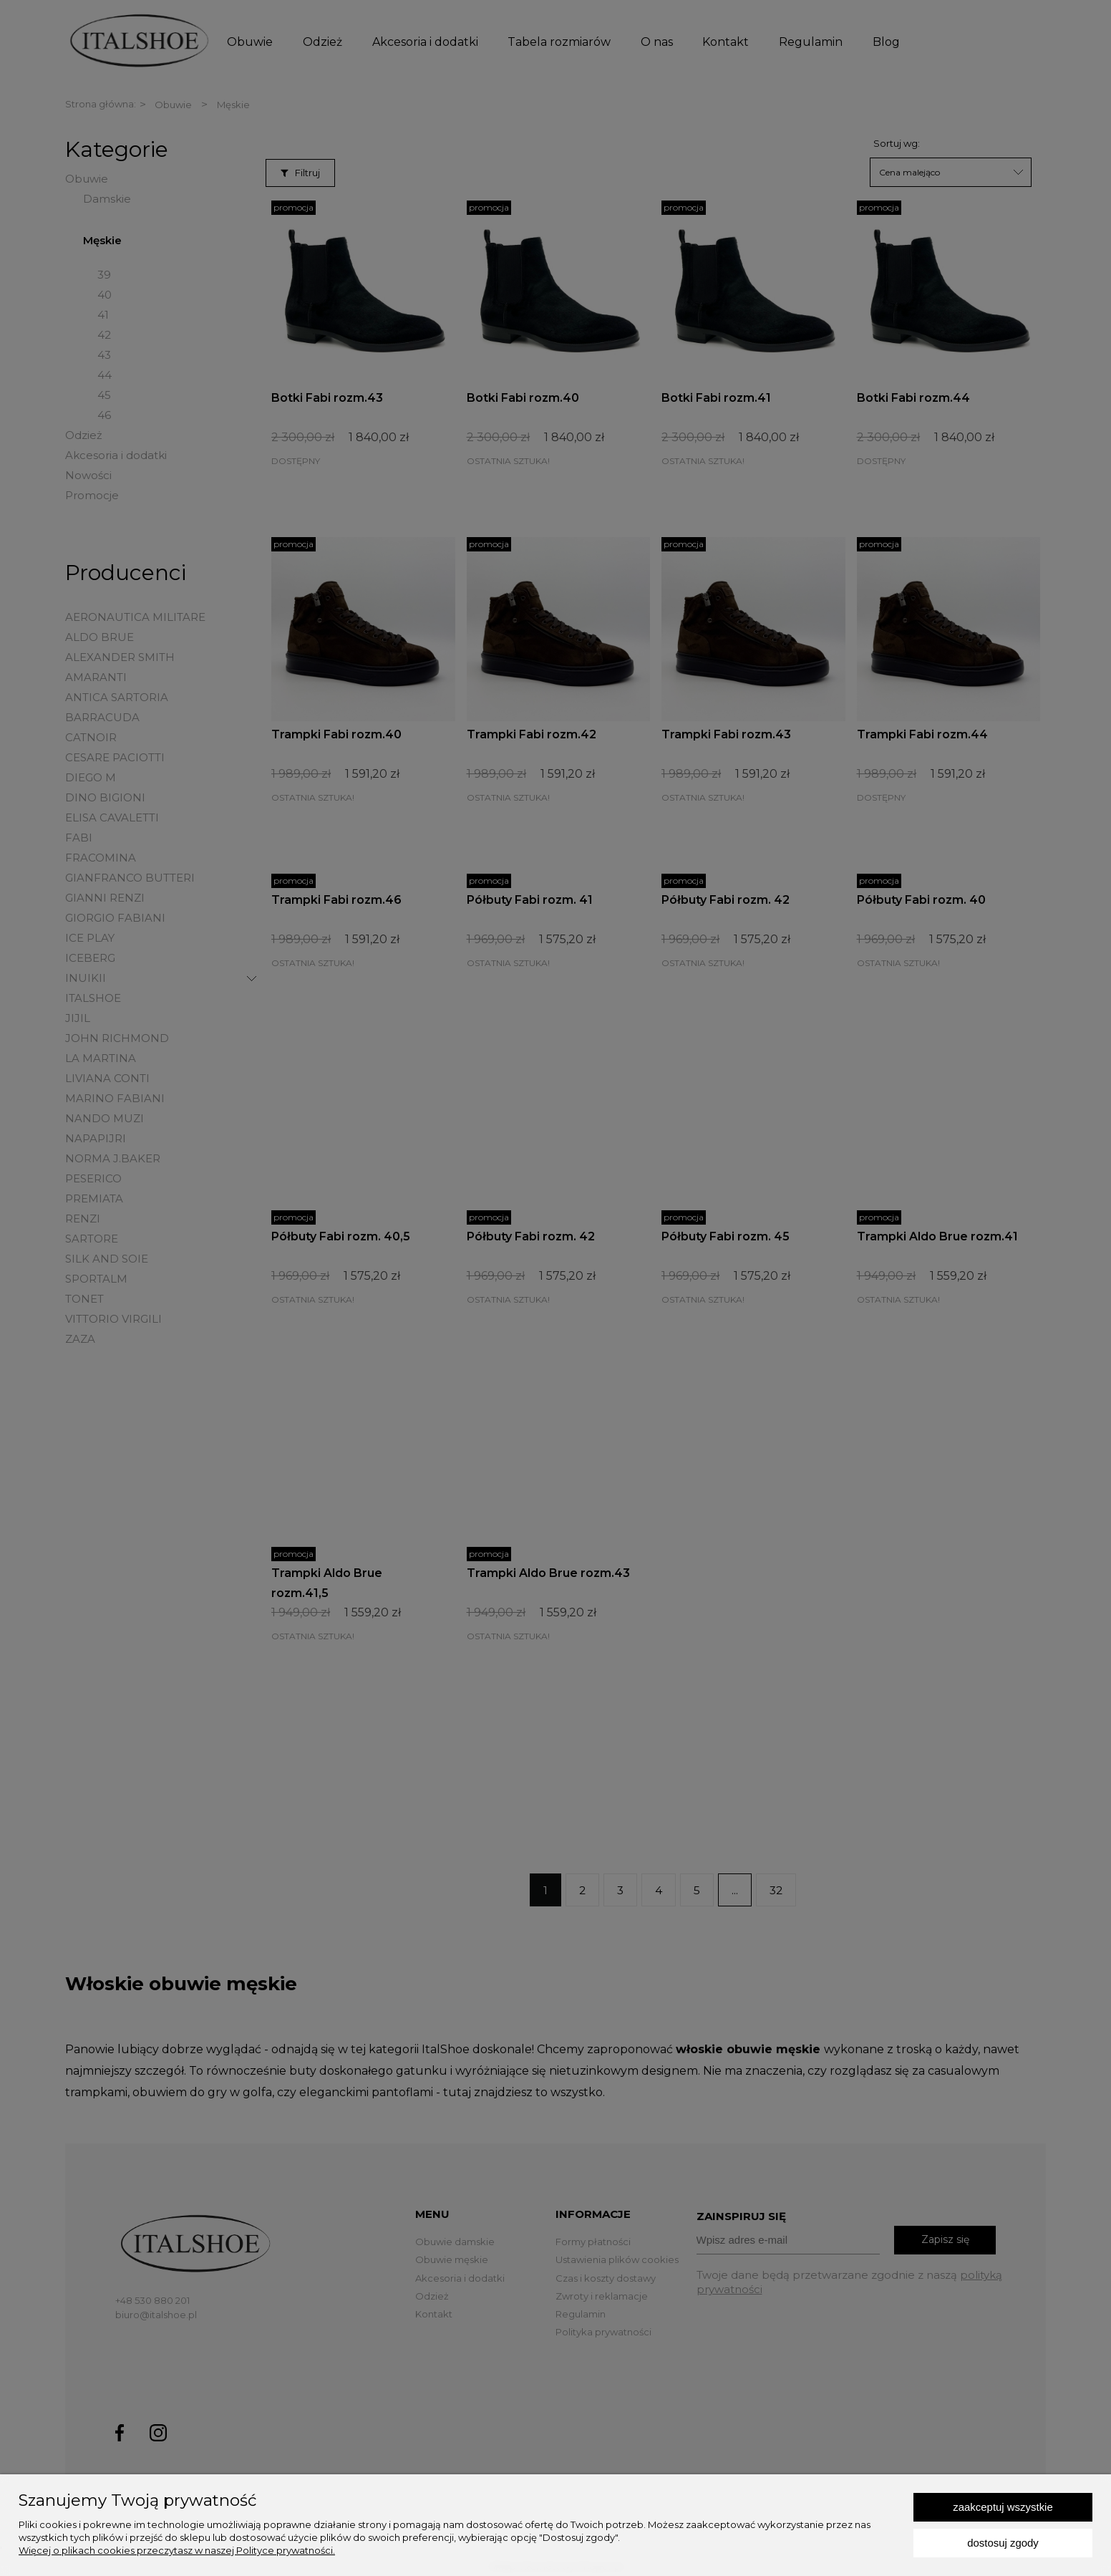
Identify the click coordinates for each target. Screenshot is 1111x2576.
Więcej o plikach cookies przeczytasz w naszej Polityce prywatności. (177, 2550)
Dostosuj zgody (1003, 2543)
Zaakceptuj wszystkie (1002, 2507)
